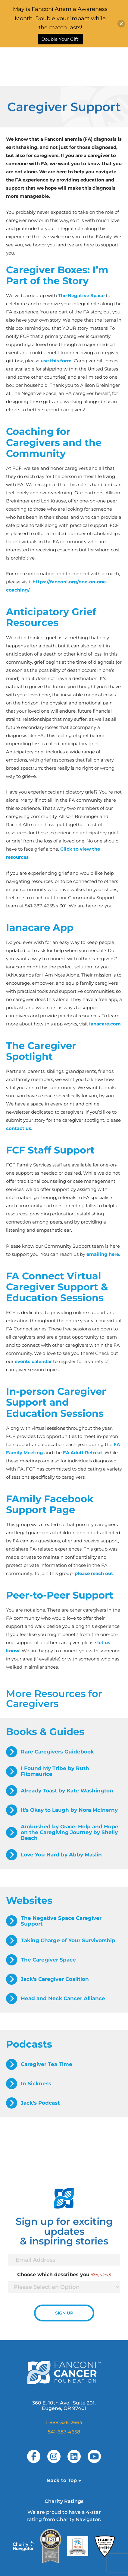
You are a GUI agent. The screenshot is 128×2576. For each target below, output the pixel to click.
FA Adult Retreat (82, 1452)
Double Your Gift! (60, 39)
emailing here (102, 1254)
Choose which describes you (64, 2274)
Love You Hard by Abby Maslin (61, 1855)
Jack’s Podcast (40, 2103)
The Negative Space (81, 295)
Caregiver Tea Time (46, 2064)
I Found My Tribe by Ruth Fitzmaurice (55, 1771)
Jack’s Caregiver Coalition (55, 1979)
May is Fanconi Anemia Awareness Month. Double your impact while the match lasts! (60, 18)
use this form (56, 361)
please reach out (94, 1573)
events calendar (33, 1361)
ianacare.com (105, 1024)
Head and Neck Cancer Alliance (63, 1998)
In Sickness (36, 2083)
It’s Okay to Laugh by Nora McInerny (69, 1810)
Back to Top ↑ (64, 2480)
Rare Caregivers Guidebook (57, 1752)
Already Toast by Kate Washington (67, 1791)
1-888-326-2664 (64, 2422)
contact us (18, 1128)
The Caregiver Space (48, 1960)
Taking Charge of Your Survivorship (68, 1940)
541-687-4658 (64, 2432)
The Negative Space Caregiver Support (61, 1921)
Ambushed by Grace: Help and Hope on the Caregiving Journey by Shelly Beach (69, 1832)
